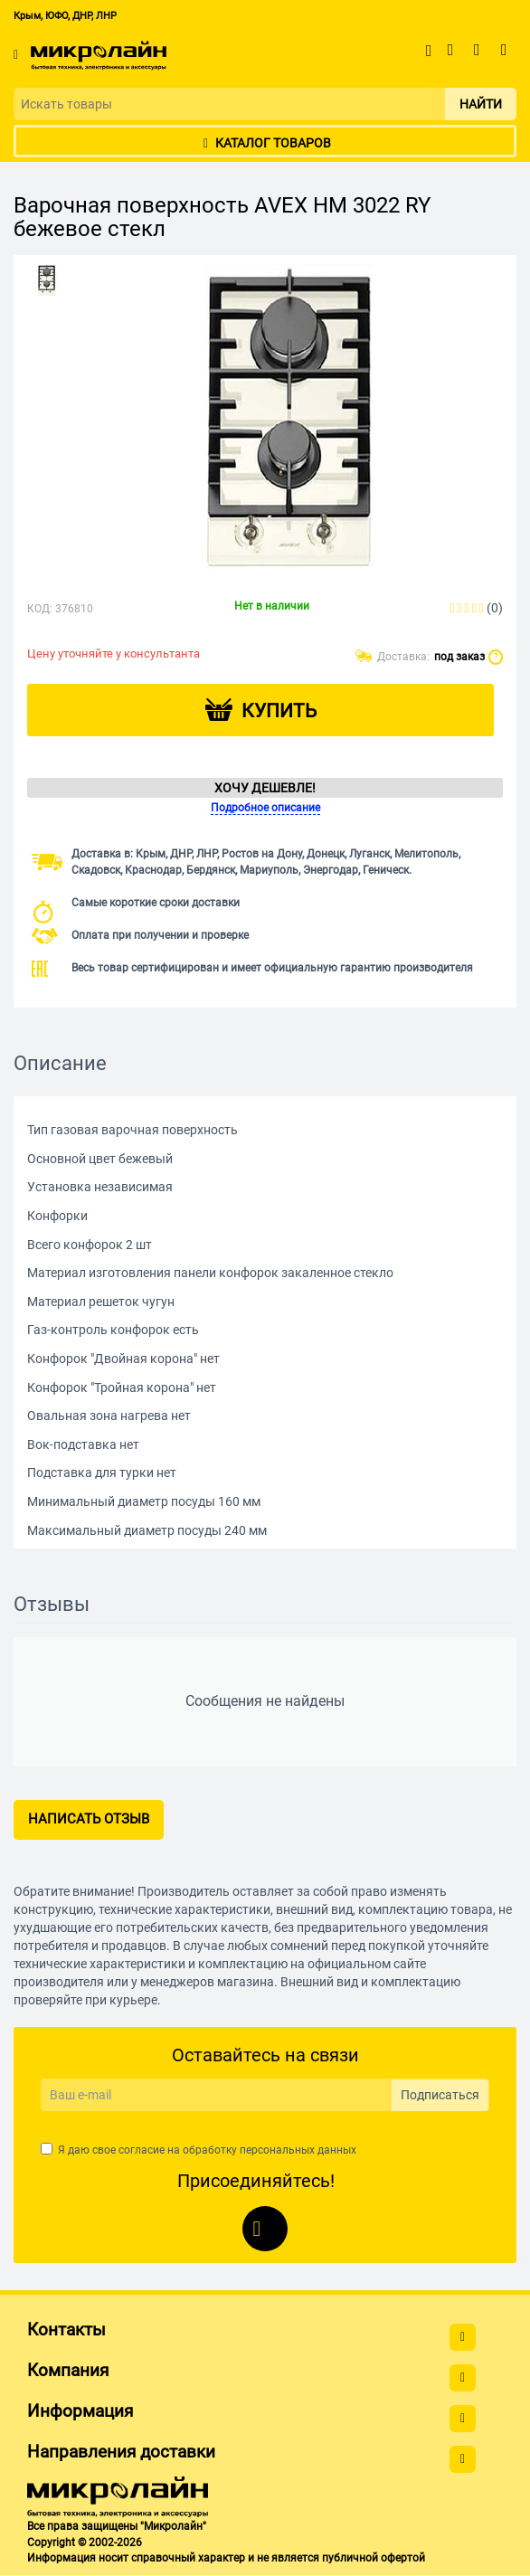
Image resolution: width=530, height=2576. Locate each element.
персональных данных (298, 2150)
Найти (480, 104)
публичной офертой (373, 2558)
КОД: (39, 608)
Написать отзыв (88, 1819)
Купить (279, 711)
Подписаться (440, 2095)
